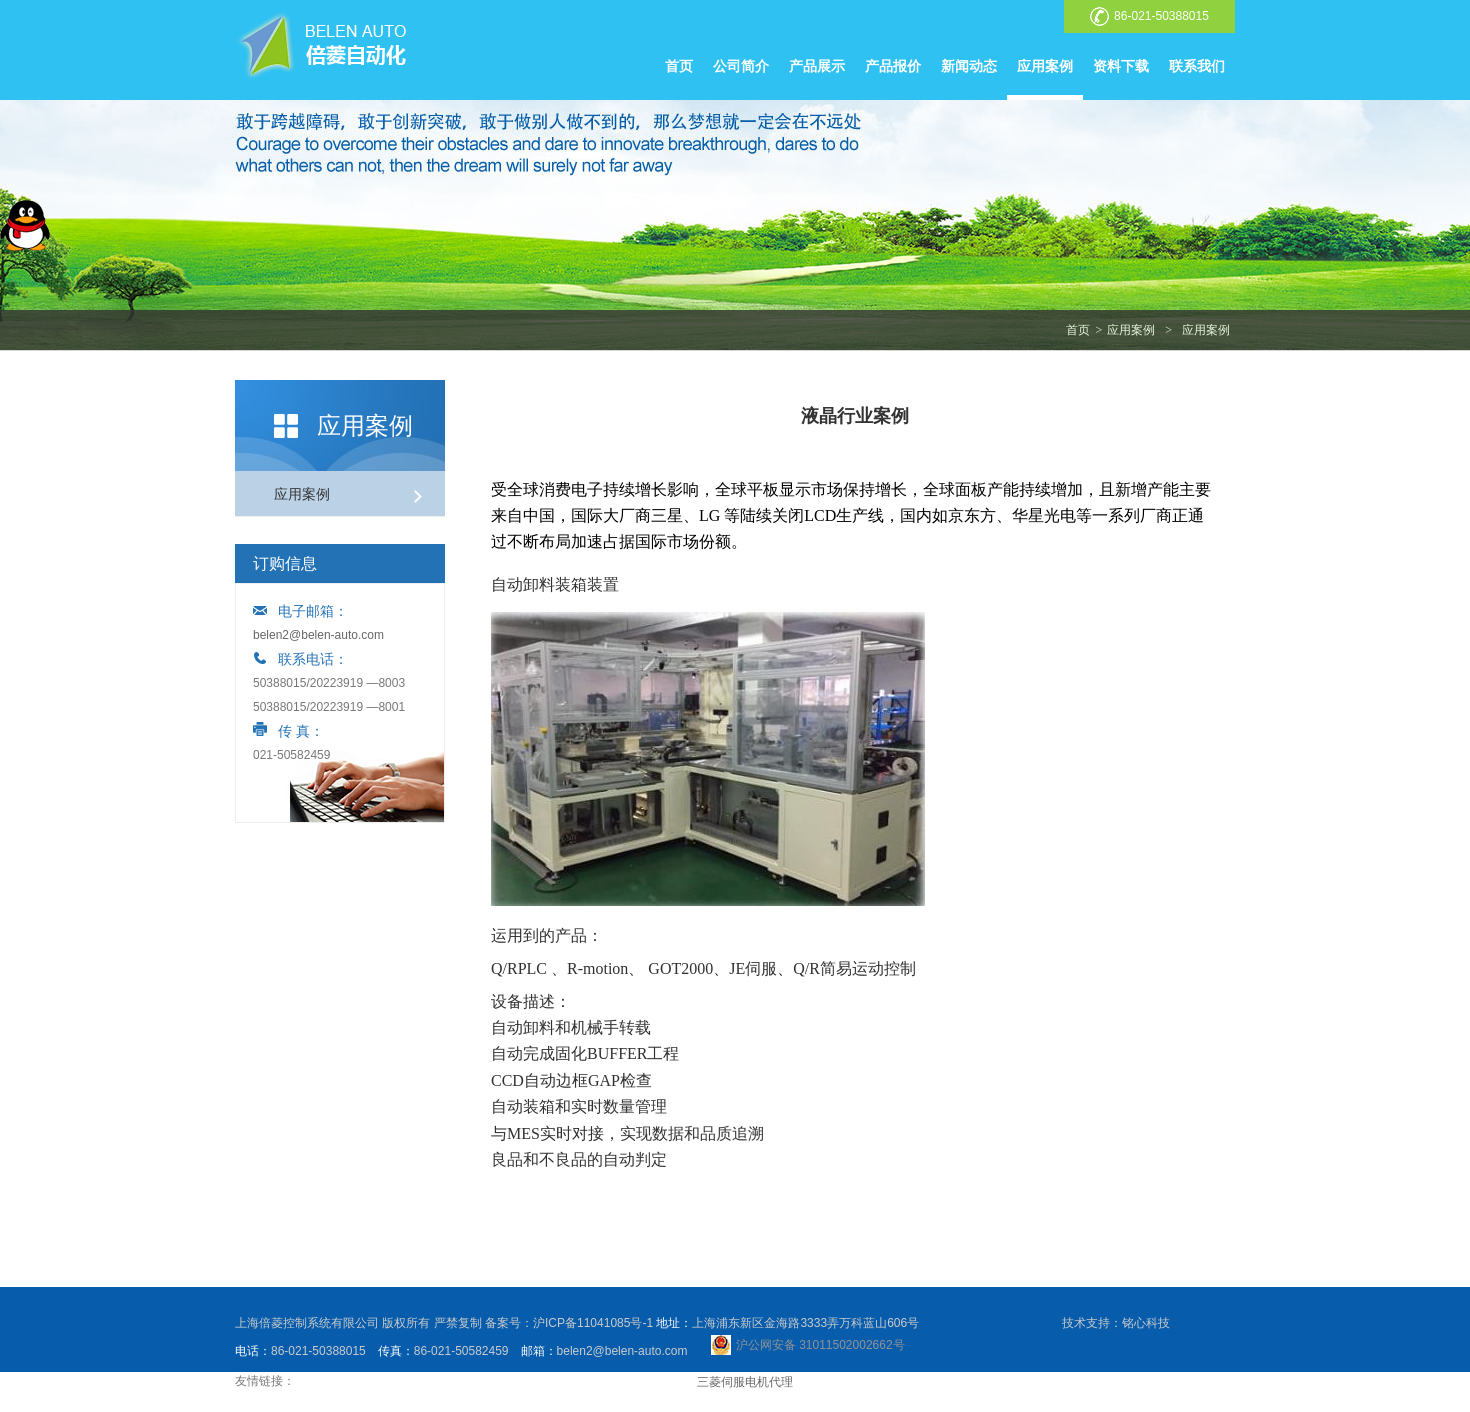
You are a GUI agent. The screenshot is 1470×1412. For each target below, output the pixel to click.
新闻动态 (969, 66)
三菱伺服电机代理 (745, 1382)
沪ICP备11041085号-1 (593, 1323)
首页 (679, 66)
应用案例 (1045, 66)
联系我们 (1197, 66)
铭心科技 (1146, 1323)
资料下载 (1121, 66)
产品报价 (893, 66)
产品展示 (817, 66)
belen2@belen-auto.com (318, 635)
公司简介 (741, 66)
